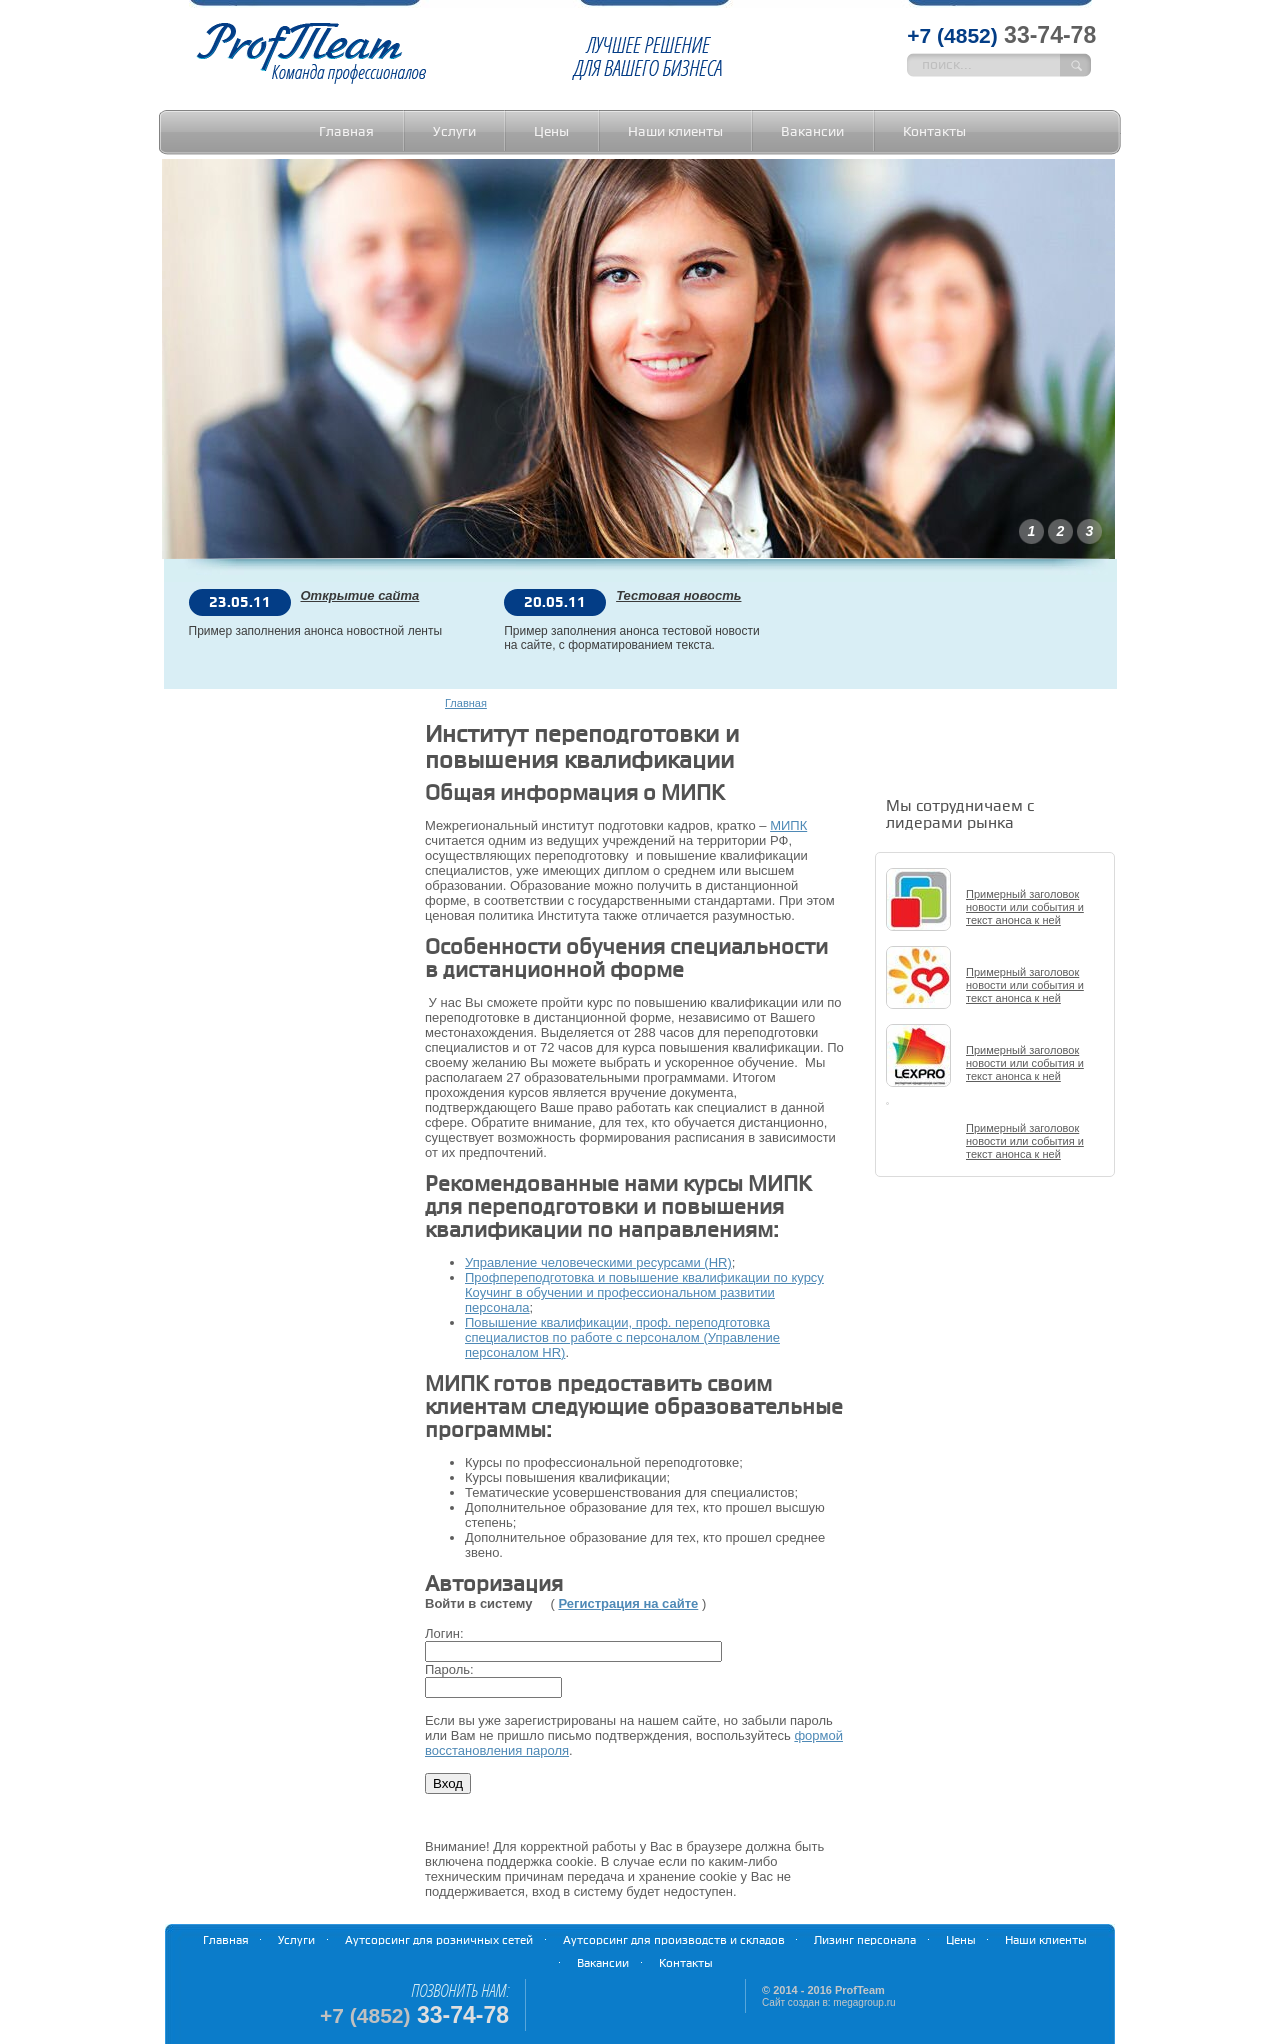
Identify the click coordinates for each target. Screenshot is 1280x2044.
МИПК (788, 825)
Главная (346, 131)
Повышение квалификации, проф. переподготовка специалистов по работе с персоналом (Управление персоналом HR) (622, 1337)
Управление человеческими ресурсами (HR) (598, 1262)
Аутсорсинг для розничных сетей (439, 1940)
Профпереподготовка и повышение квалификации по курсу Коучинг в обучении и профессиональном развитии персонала (644, 1292)
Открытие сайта (360, 596)
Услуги (454, 131)
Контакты (934, 131)
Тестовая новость (678, 596)
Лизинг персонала (865, 1940)
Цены (551, 131)
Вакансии (812, 131)
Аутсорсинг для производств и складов (674, 1940)
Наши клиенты (675, 131)
